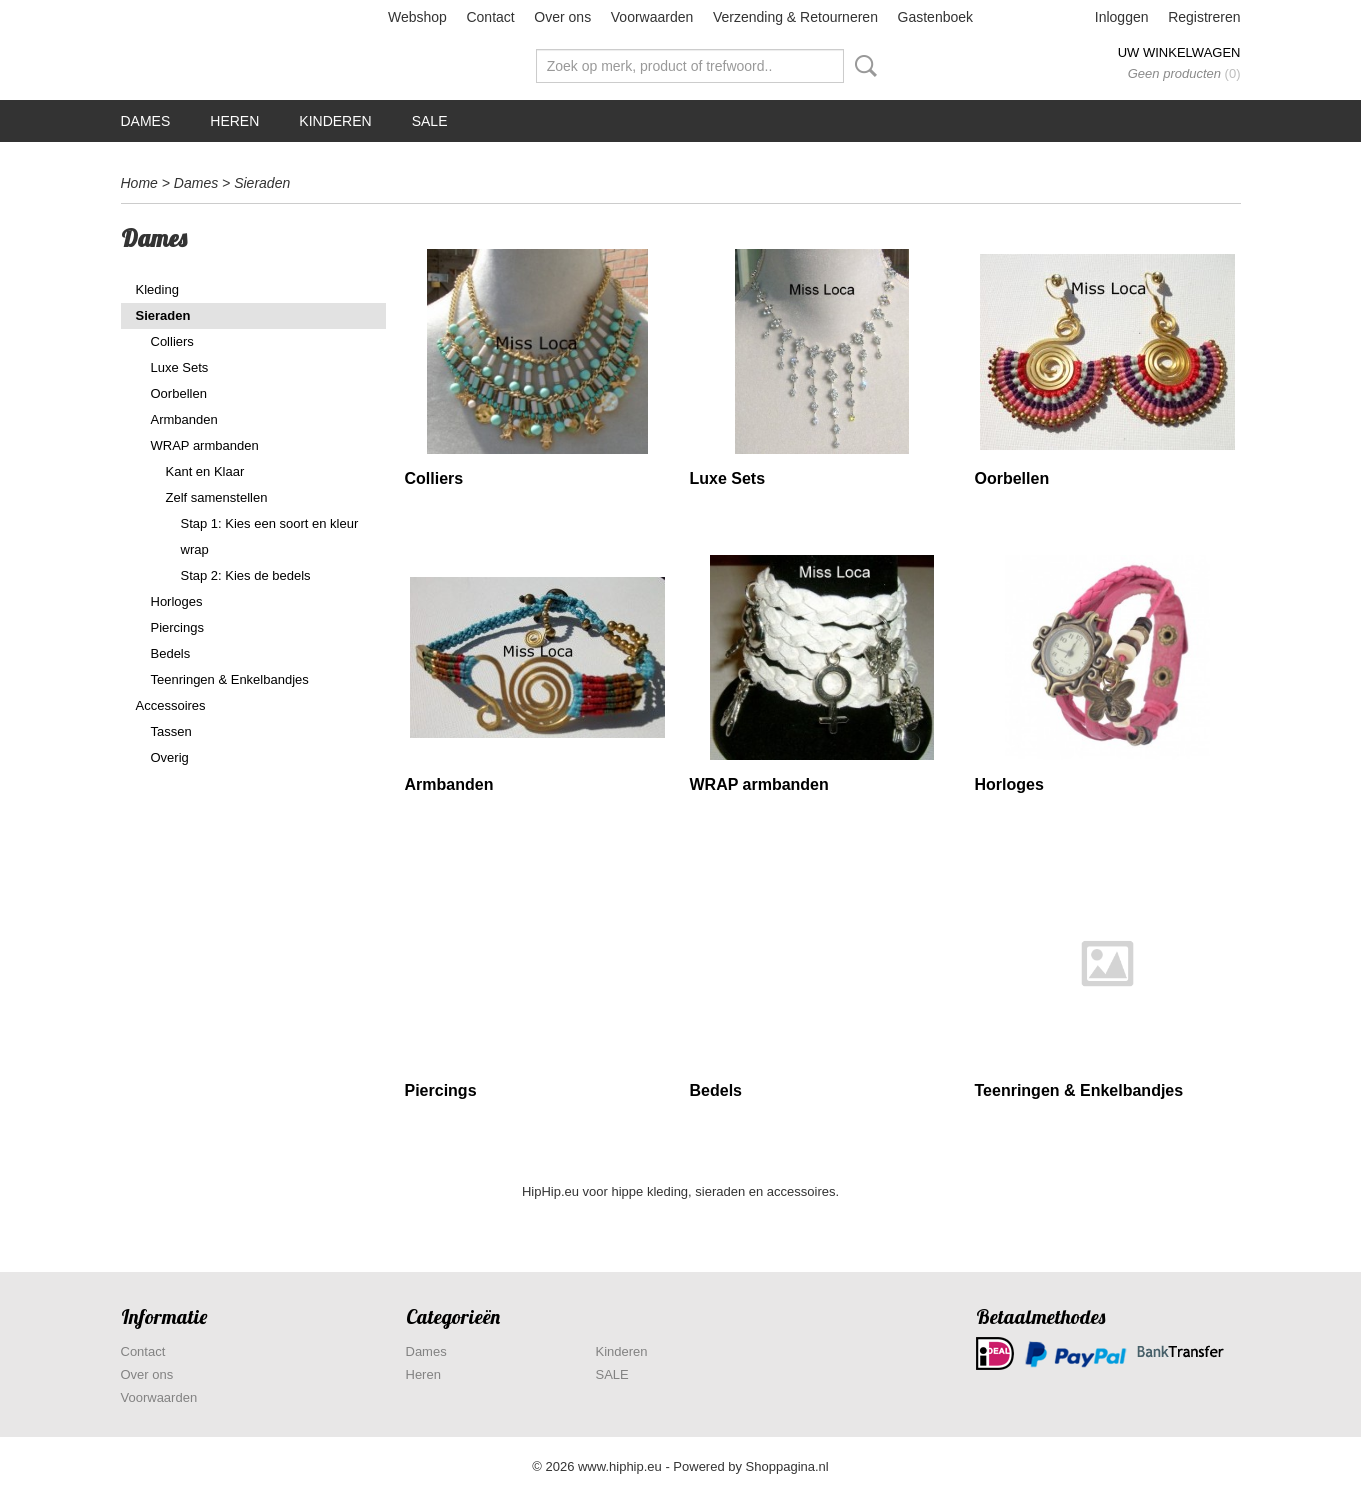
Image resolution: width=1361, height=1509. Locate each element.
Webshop (417, 17)
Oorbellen (179, 393)
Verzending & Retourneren (795, 17)
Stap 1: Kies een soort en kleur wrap (270, 536)
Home (139, 183)
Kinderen (335, 121)
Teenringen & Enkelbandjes (230, 679)
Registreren (1204, 17)
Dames (146, 121)
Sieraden (262, 183)
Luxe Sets (180, 367)
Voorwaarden (652, 17)
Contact (490, 17)
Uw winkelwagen (1179, 52)
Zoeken (862, 66)
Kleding (157, 289)
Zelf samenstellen (217, 497)
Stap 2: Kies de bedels (246, 575)
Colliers (172, 341)
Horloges (177, 601)
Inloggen (1122, 17)
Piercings (177, 627)
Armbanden (184, 419)
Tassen (171, 731)
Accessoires (171, 705)
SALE (430, 121)
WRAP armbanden (205, 445)
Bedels (171, 653)
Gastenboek (936, 17)
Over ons (562, 17)
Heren (234, 121)
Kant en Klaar (205, 471)
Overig (170, 757)
